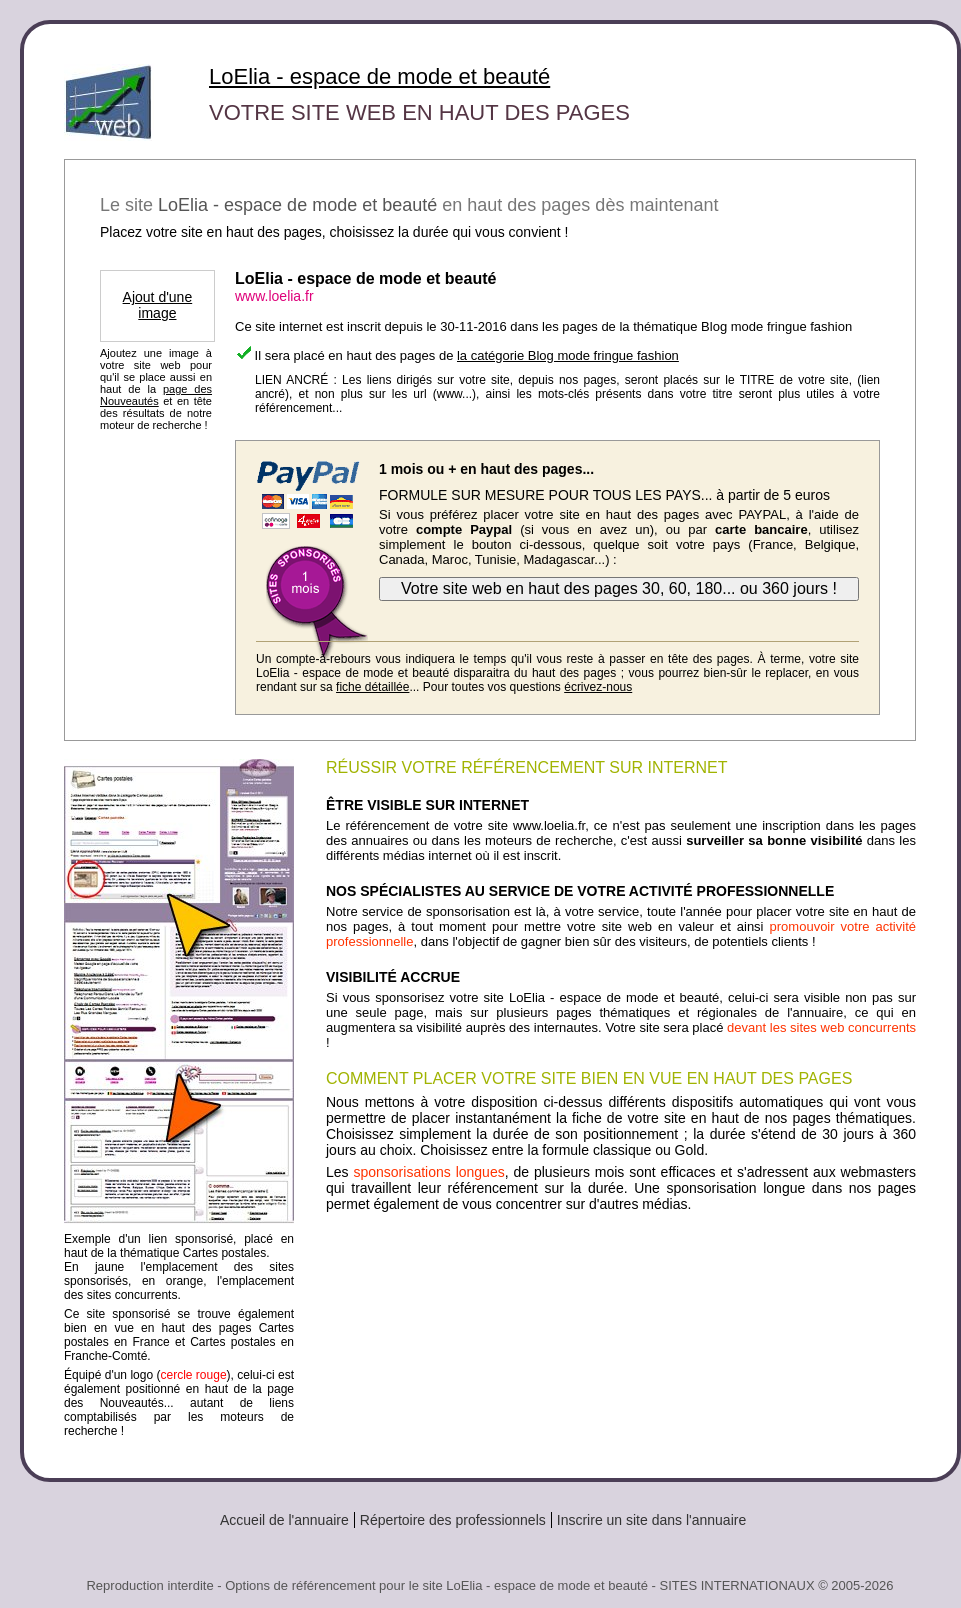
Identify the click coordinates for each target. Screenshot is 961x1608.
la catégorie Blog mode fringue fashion (568, 355)
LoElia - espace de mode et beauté (379, 76)
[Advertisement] (621, 1267)
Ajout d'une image (158, 305)
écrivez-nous (598, 687)
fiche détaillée (372, 687)
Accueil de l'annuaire (284, 1520)
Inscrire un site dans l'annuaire (651, 1520)
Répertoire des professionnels (453, 1520)
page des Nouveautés (156, 395)
